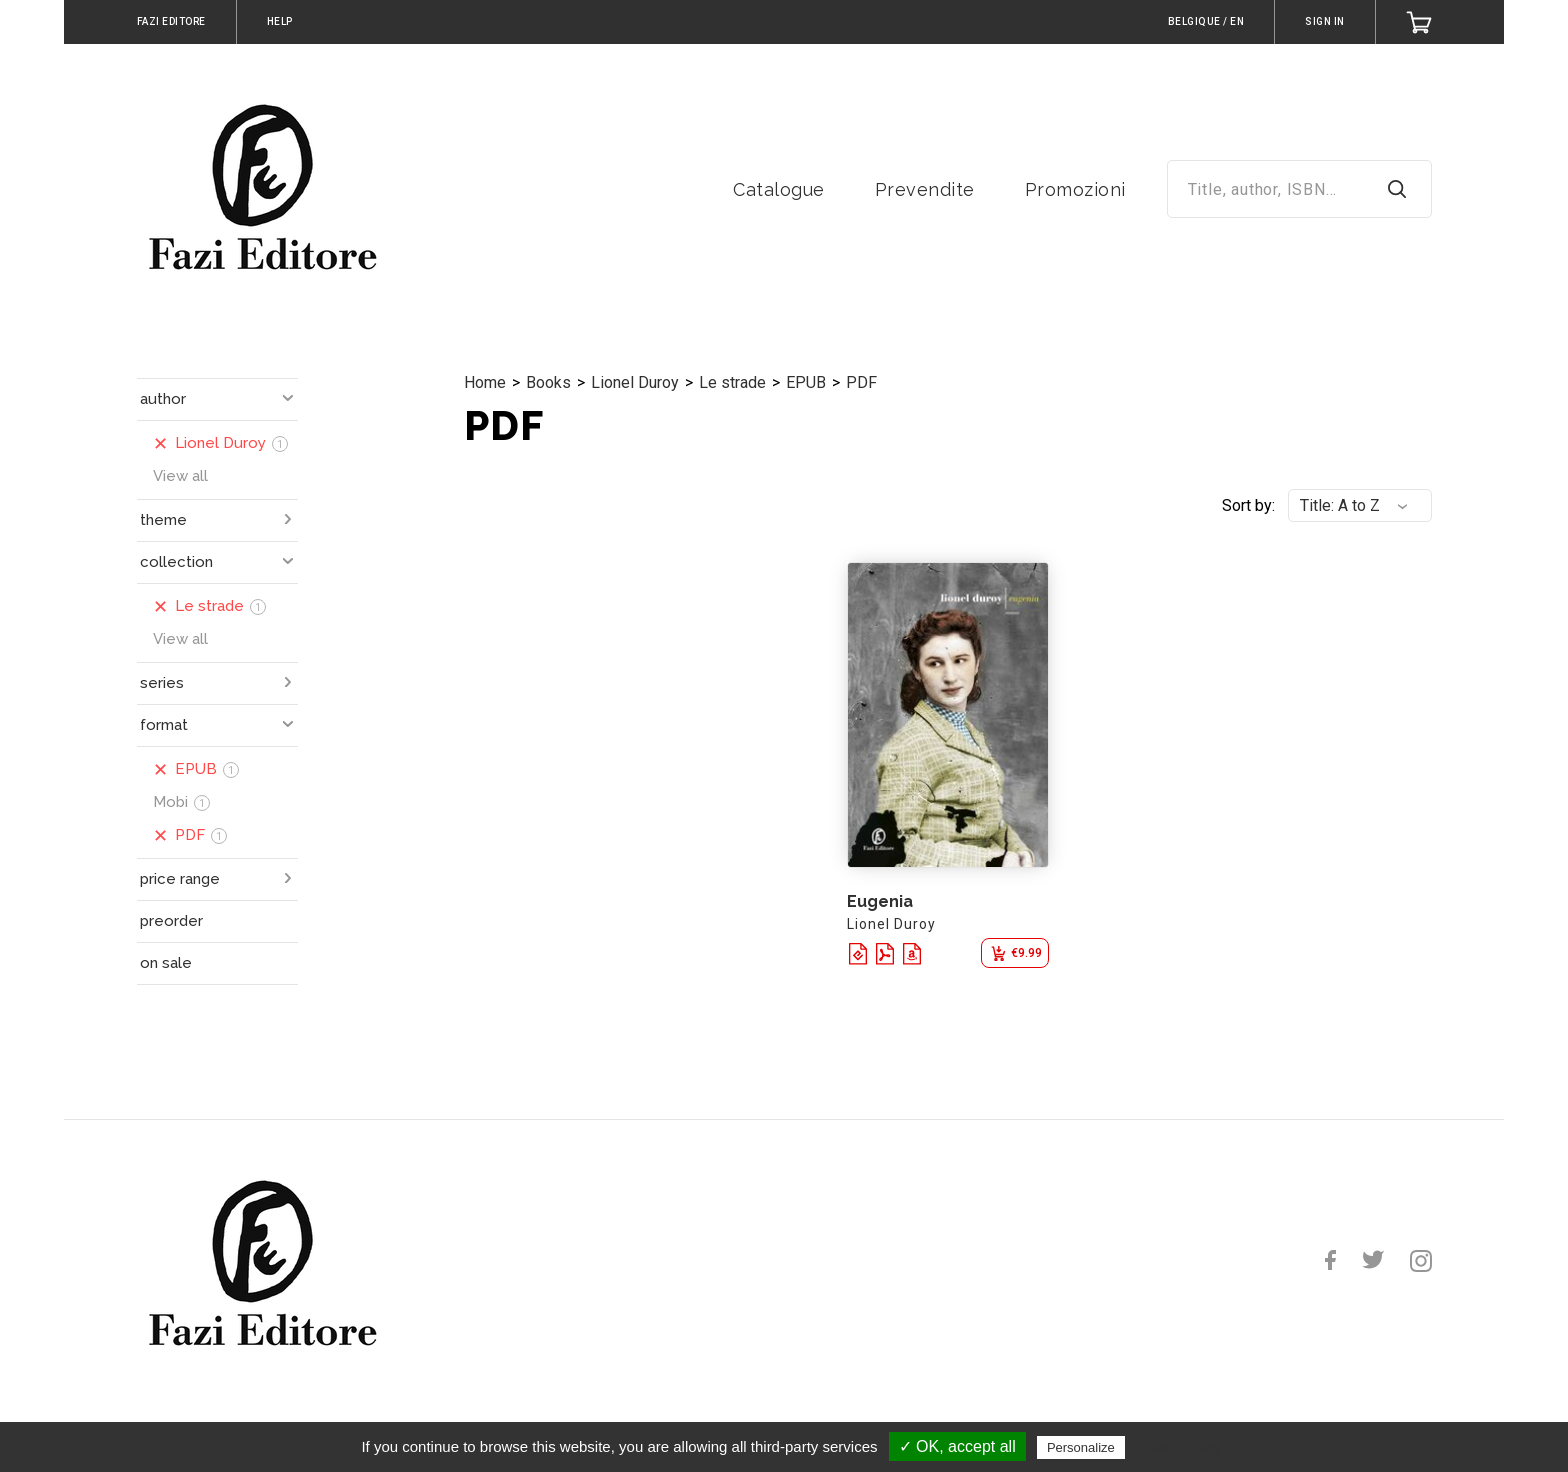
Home (485, 382)
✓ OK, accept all (957, 1446)
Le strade (732, 382)
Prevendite (925, 189)
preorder (171, 921)
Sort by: (1248, 505)
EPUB (806, 382)
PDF (861, 382)
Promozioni (1075, 189)
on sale (166, 963)
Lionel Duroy (635, 382)
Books (548, 382)
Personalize (1081, 1447)
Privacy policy (1178, 1447)
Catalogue (779, 189)
